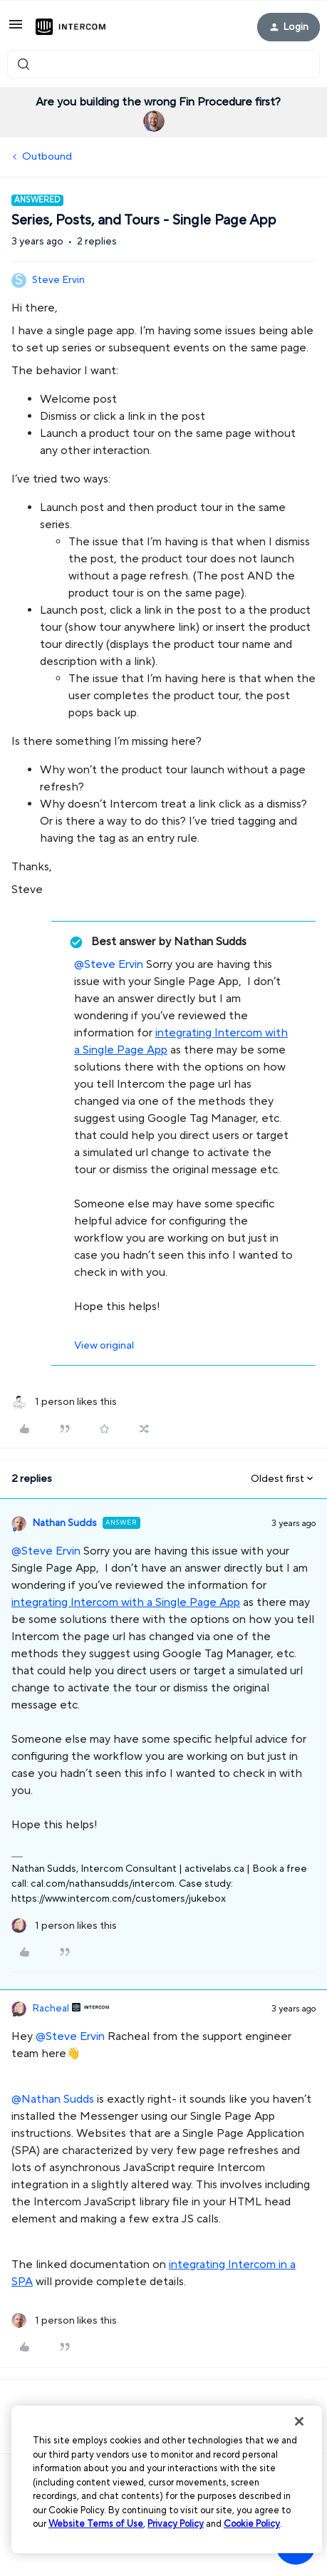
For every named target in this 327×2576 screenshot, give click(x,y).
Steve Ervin (58, 280)
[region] (166, 2479)
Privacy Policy (175, 2524)
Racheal (50, 2008)
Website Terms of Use (95, 2524)
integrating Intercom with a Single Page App (125, 1602)
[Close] (299, 2421)
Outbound (47, 156)
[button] (15, 29)
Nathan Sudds (64, 1523)
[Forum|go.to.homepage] (70, 27)
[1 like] (64, 1402)
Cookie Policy (252, 2524)
